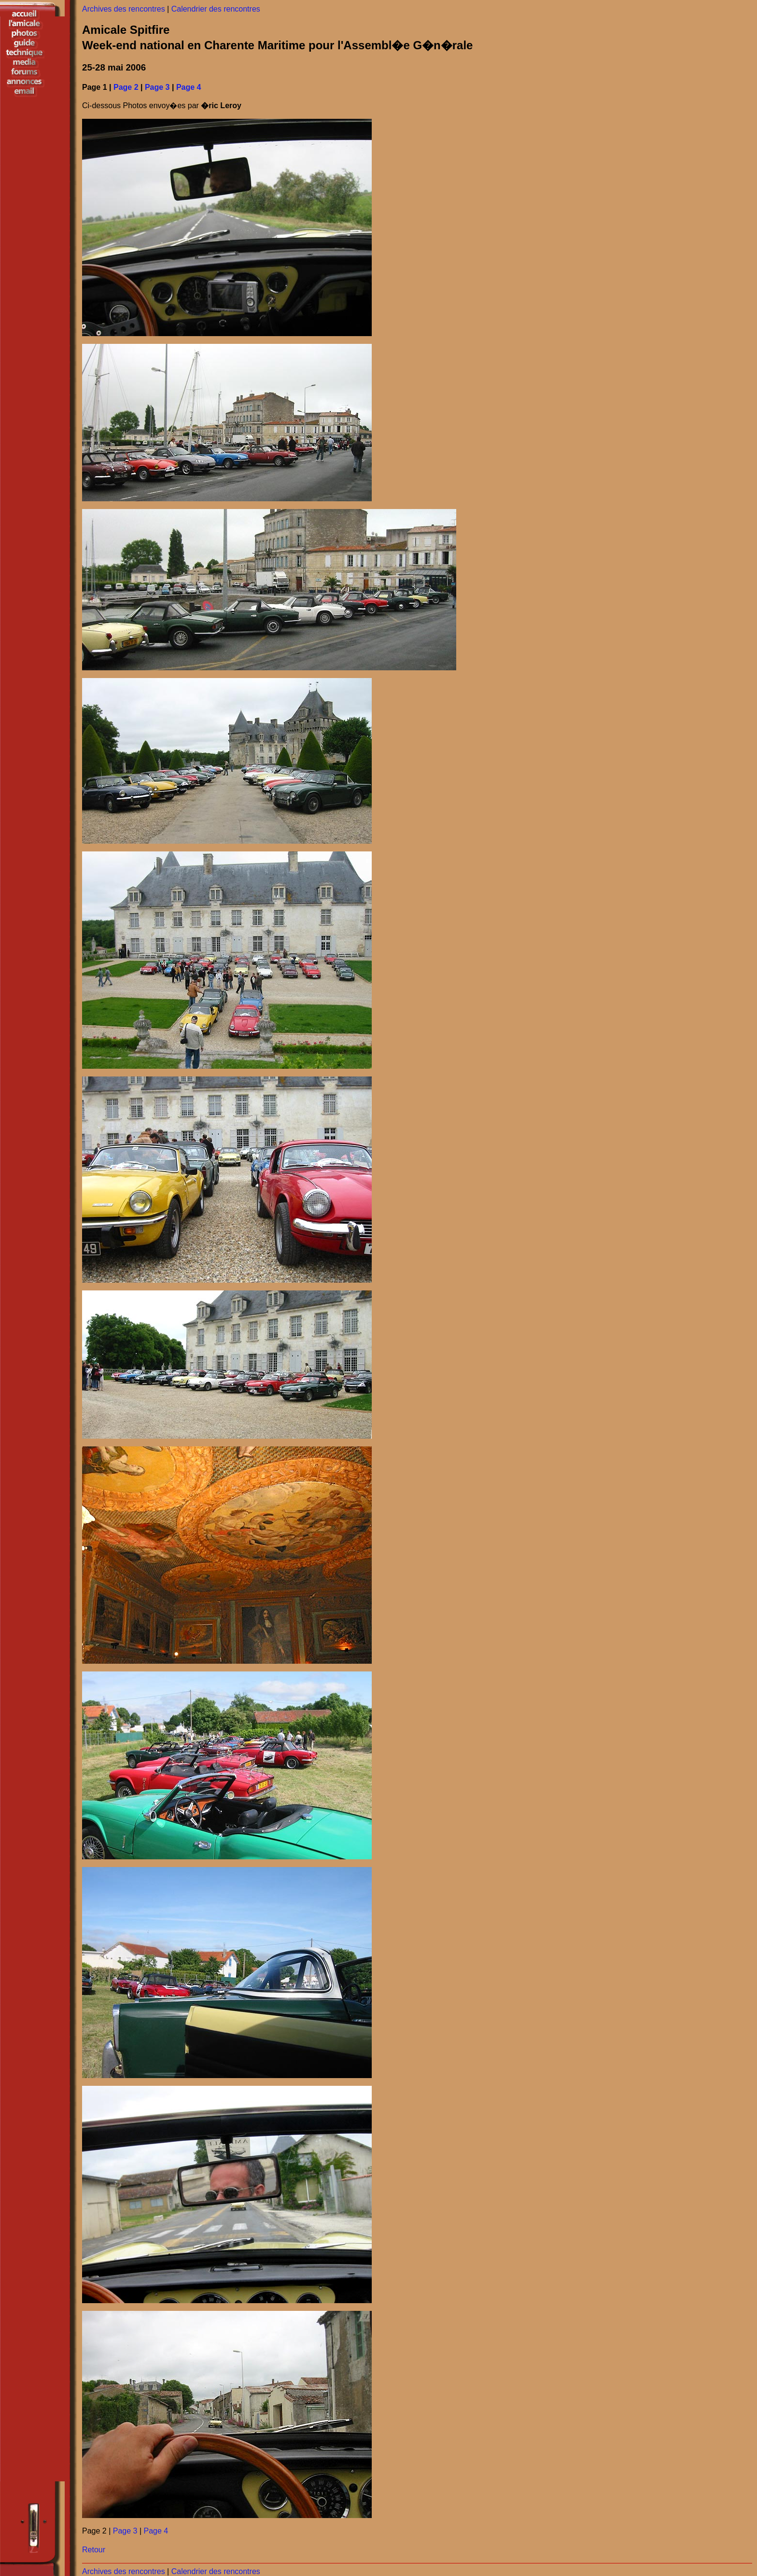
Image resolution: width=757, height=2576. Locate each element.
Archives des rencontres (123, 9)
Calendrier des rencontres (215, 9)
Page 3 (157, 87)
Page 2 (126, 87)
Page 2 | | (125, 2531)
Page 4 (188, 87)
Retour (93, 2550)
